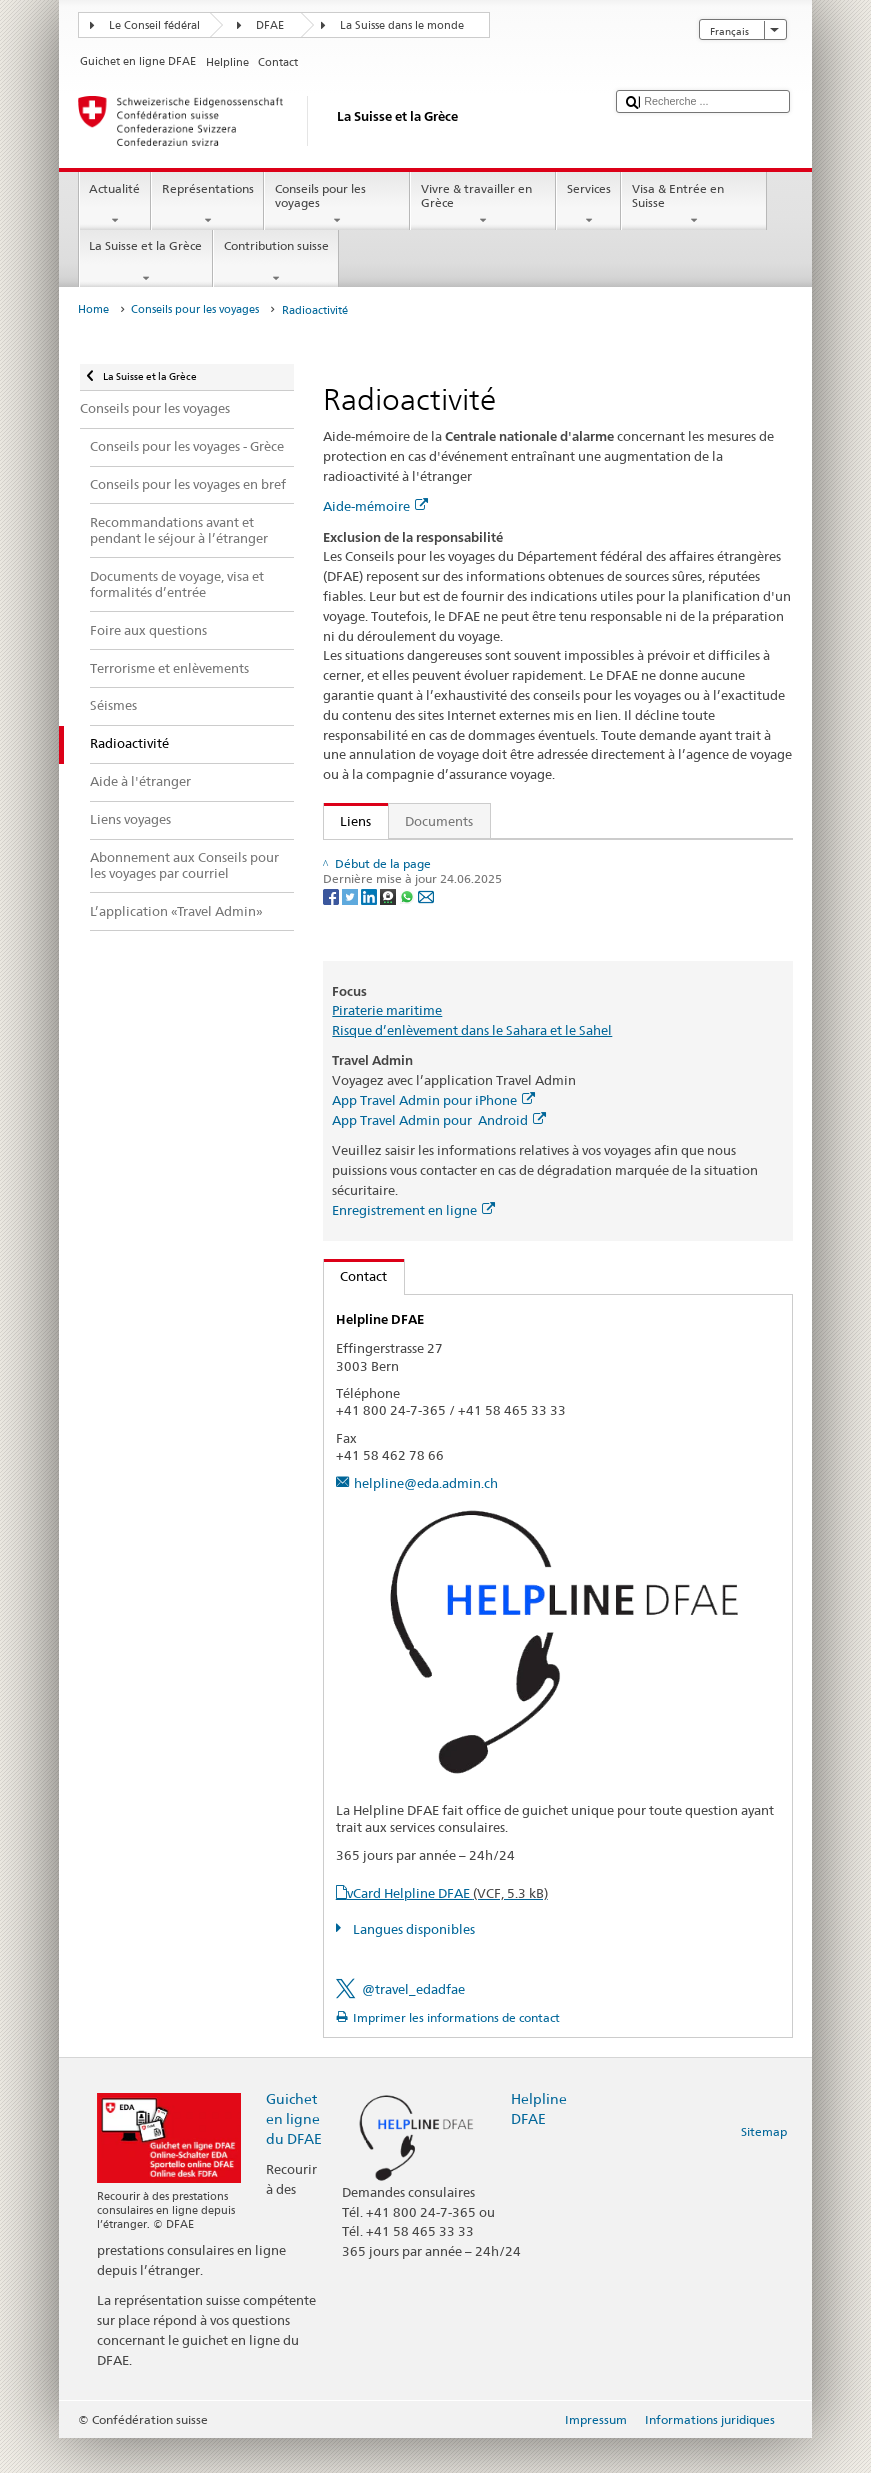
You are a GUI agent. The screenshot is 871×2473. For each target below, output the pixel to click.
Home (93, 309)
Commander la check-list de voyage (450, 889)
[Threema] (389, 968)
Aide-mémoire (375, 506)
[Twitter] (351, 968)
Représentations (207, 205)
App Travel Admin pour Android (439, 1154)
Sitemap (764, 2166)
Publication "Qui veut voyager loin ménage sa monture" (503, 859)
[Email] (426, 968)
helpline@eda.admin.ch (426, 1517)
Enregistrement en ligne (413, 1244)
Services (588, 205)
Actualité (115, 205)
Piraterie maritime (387, 1045)
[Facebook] (332, 968)
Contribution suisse (276, 262)
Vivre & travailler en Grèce (483, 205)
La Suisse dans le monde (402, 25)
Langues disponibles (412, 1964)
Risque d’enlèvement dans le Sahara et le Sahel (472, 1064)
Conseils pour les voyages (337, 205)
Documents (439, 821)
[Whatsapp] (408, 968)
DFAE (270, 25)
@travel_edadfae (413, 2023)
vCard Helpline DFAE (447, 1927)
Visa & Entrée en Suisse (694, 205)
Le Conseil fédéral (154, 25)
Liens (348, 821)
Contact (356, 1311)
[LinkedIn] (370, 968)
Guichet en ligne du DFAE (294, 2152)
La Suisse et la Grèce (146, 262)
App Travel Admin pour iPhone (433, 1134)
